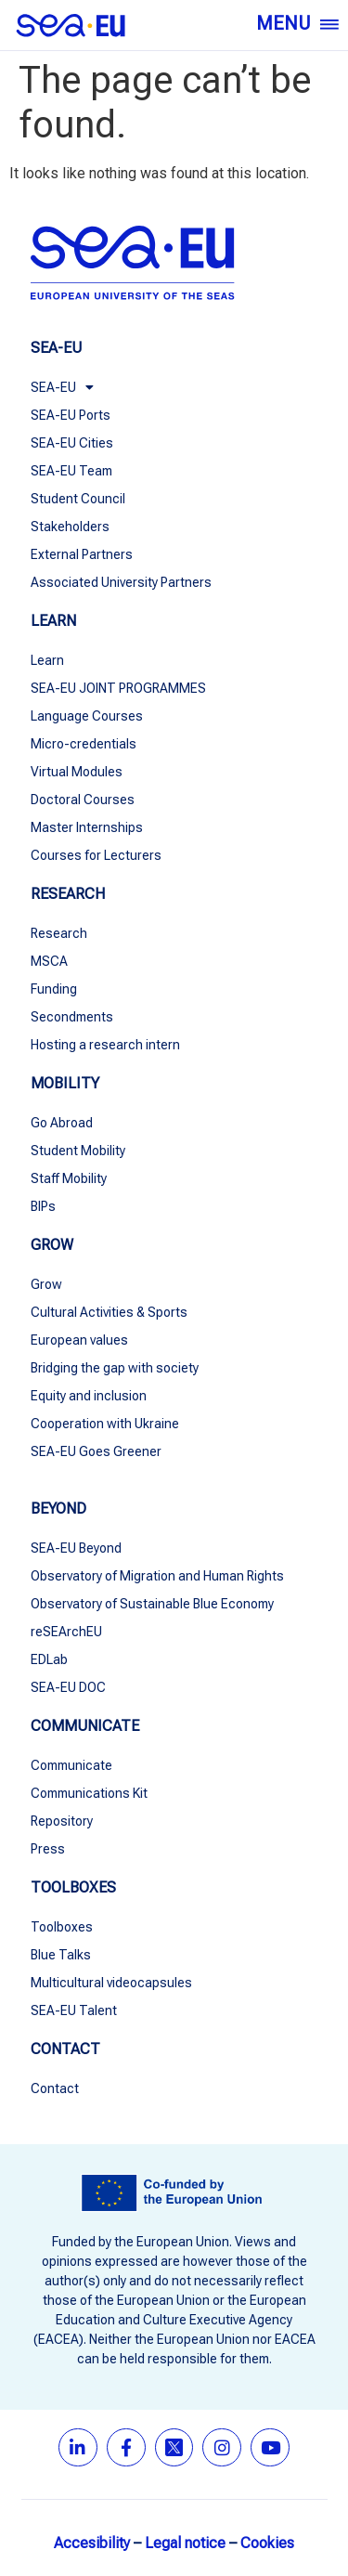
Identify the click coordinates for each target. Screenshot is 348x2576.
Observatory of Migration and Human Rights (157, 1575)
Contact (55, 2088)
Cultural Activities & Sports (109, 1312)
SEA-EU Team (71, 470)
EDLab (49, 1659)
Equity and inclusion (89, 1395)
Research (59, 933)
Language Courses (87, 716)
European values (79, 1340)
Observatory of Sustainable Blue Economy (154, 1603)
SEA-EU (62, 387)
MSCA (49, 961)
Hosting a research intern (105, 1044)
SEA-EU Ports (70, 415)
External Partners (82, 554)
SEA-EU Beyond (76, 1548)
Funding (54, 989)
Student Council (78, 498)
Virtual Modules (76, 771)
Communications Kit (89, 1793)
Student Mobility (78, 1150)
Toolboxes (62, 1926)
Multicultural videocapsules (111, 1982)
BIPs (43, 1206)
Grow (46, 1284)
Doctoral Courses (83, 799)
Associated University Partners (121, 582)
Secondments (72, 1016)
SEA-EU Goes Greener (96, 1451)
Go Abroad (62, 1122)
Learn (47, 660)
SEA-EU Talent (74, 2010)
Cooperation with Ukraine (105, 1423)
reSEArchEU (66, 1631)
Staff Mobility (69, 1178)
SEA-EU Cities (72, 443)
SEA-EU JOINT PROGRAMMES (118, 688)
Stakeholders (70, 526)
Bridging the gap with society (115, 1367)
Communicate (71, 1765)
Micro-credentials (83, 743)
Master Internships (87, 827)
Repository (62, 1821)
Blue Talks (61, 1954)
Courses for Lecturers (96, 855)
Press (48, 1848)
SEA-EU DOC (68, 1687)
